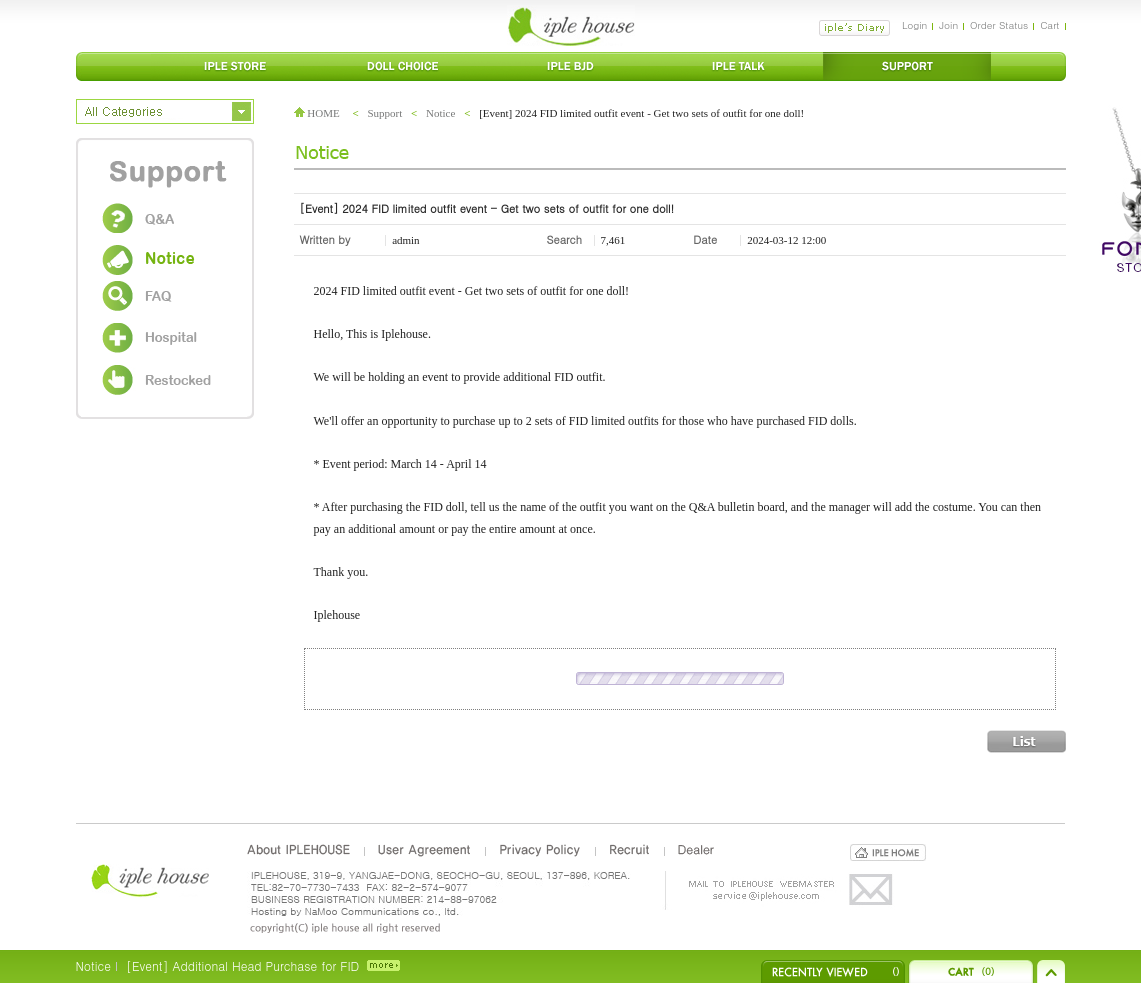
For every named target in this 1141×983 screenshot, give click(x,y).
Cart (1049, 25)
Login (914, 25)
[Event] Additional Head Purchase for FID (242, 965)
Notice (440, 113)
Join (948, 25)
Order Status (999, 25)
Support (384, 113)
